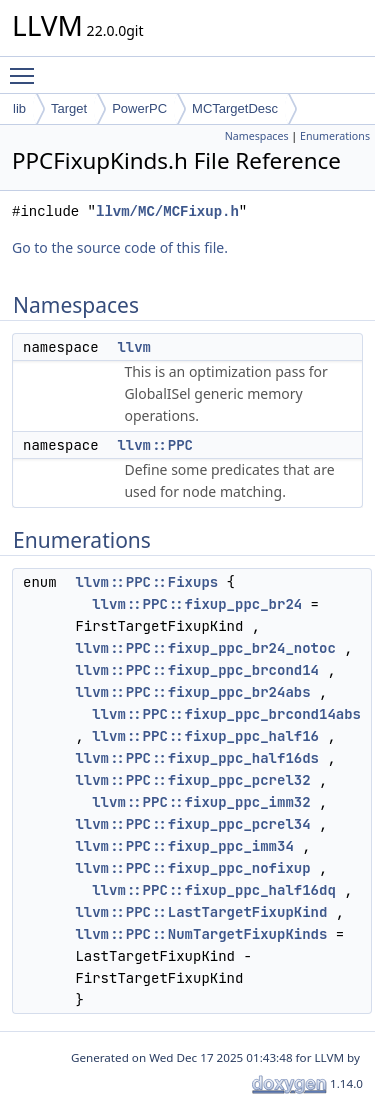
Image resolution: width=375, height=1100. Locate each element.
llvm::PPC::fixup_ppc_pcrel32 (192, 780)
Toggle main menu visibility (27, 67)
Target (69, 108)
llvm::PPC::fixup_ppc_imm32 (201, 802)
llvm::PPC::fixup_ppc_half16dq (214, 890)
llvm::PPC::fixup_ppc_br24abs (192, 692)
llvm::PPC (155, 445)
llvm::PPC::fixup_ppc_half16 (205, 736)
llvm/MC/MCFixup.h (167, 211)
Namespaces (257, 136)
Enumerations (335, 136)
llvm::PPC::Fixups (146, 582)
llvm (134, 347)
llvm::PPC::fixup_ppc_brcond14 (197, 670)
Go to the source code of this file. (120, 247)
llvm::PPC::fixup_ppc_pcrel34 (192, 824)
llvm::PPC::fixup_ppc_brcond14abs (226, 714)
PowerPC (139, 108)
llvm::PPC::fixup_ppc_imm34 (184, 846)
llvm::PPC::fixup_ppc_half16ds (197, 758)
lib (19, 108)
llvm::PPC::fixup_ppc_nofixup (192, 868)
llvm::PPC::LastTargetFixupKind (201, 912)
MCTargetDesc (235, 108)
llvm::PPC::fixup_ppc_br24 (197, 604)
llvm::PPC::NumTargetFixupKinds (201, 934)
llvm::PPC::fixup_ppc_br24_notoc (205, 648)
